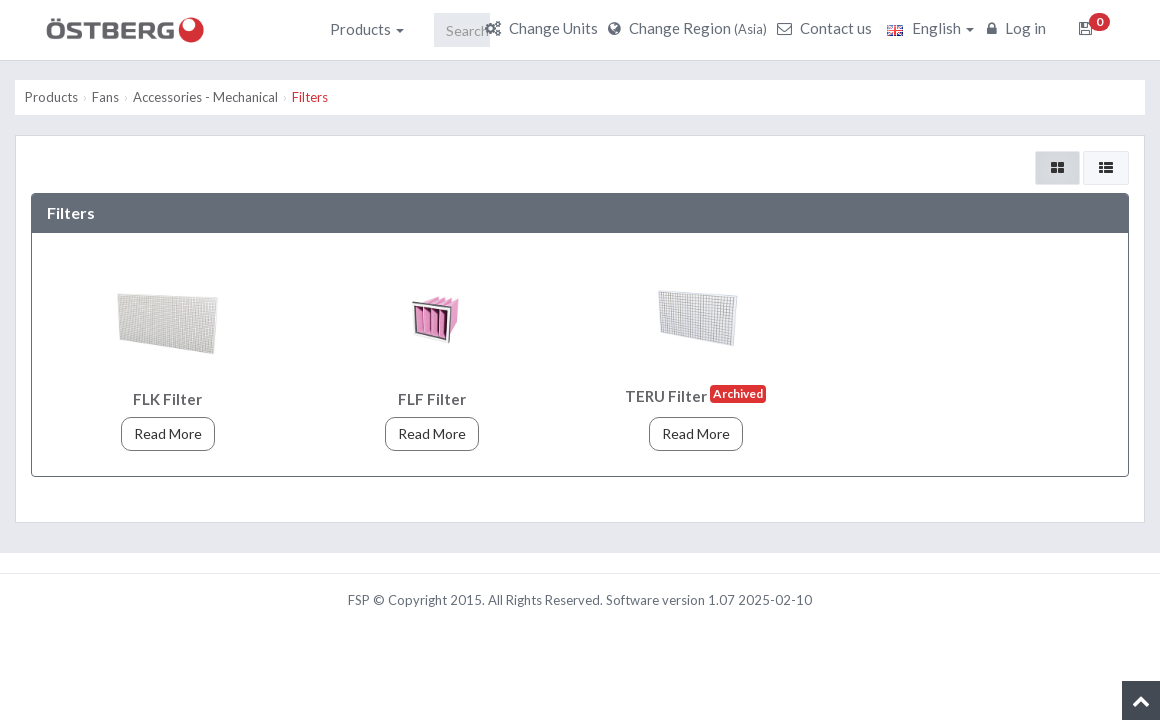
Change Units (544, 28)
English (930, 28)
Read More (168, 433)
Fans (105, 97)
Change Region (690, 28)
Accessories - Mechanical (205, 97)
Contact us (827, 28)
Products (367, 29)
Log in (1019, 28)
